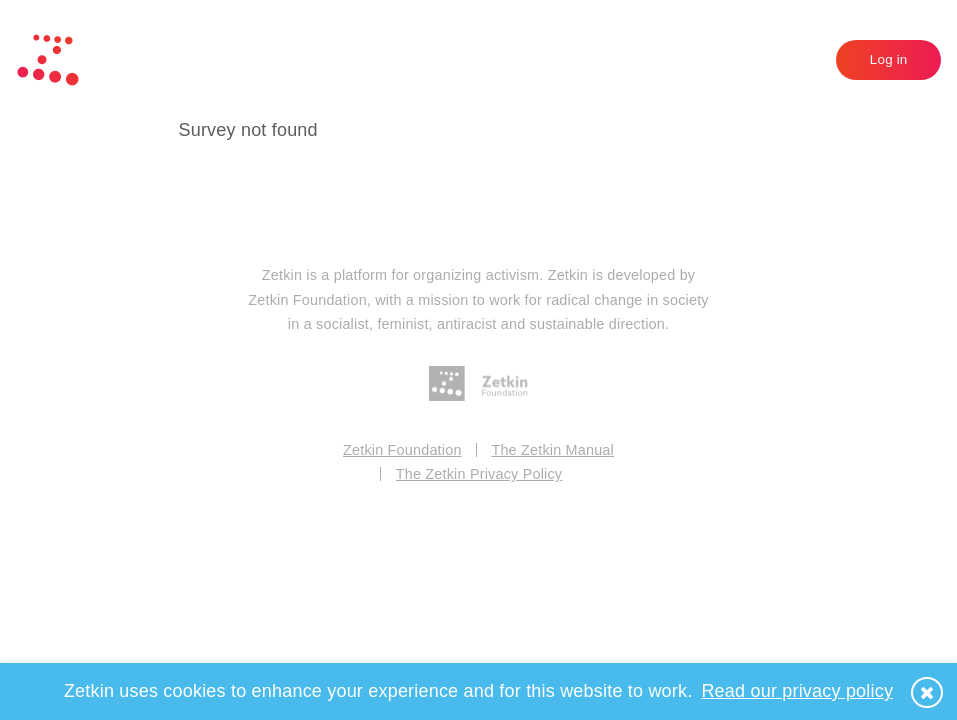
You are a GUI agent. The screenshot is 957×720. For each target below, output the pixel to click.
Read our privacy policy (797, 691)
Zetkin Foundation (402, 450)
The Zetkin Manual (552, 450)
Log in (889, 59)
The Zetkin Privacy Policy (479, 474)
